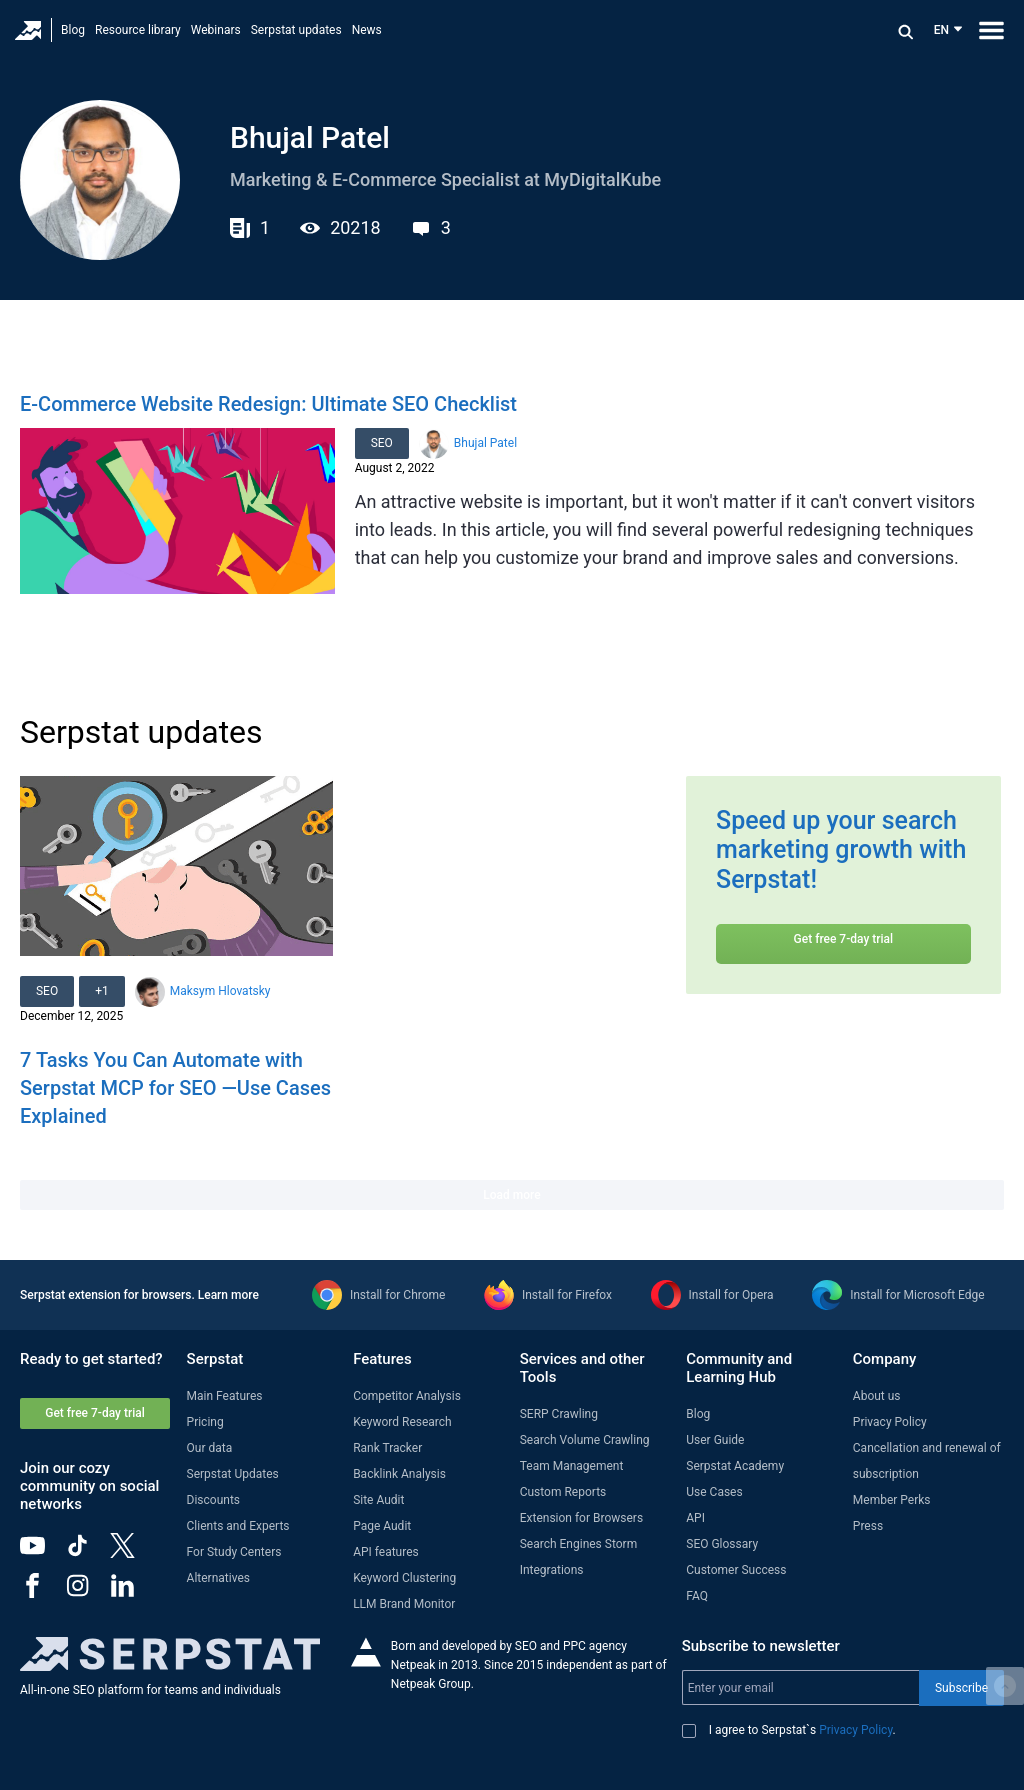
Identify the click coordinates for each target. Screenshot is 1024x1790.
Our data (210, 1448)
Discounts (213, 1500)
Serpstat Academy (735, 1466)
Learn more (228, 1295)
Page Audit (382, 1526)
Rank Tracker (387, 1448)
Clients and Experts (238, 1526)
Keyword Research (402, 1422)
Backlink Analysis (399, 1474)
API (695, 1518)
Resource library (138, 30)
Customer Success (736, 1570)
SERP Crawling (559, 1414)
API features (386, 1552)
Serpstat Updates (233, 1474)
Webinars (216, 30)
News (367, 30)
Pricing (205, 1422)
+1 (102, 991)
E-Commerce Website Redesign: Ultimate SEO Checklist (268, 404)
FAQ (697, 1596)
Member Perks (892, 1500)
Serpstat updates (296, 30)
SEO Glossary (722, 1544)
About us (877, 1396)
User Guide (715, 1440)
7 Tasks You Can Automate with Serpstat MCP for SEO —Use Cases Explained (175, 1088)
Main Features (225, 1396)
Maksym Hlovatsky (220, 991)
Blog (73, 30)
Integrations (552, 1570)
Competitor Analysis (407, 1396)
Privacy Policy (890, 1422)
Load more (511, 1195)
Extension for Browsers (581, 1518)
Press (868, 1526)
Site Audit (378, 1500)
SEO (382, 443)
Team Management (572, 1466)
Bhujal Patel (485, 443)
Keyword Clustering (404, 1578)
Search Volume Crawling (585, 1440)
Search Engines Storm (578, 1544)
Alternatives (218, 1578)
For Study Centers (234, 1552)
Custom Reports (563, 1492)
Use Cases (714, 1492)
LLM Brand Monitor (404, 1604)
